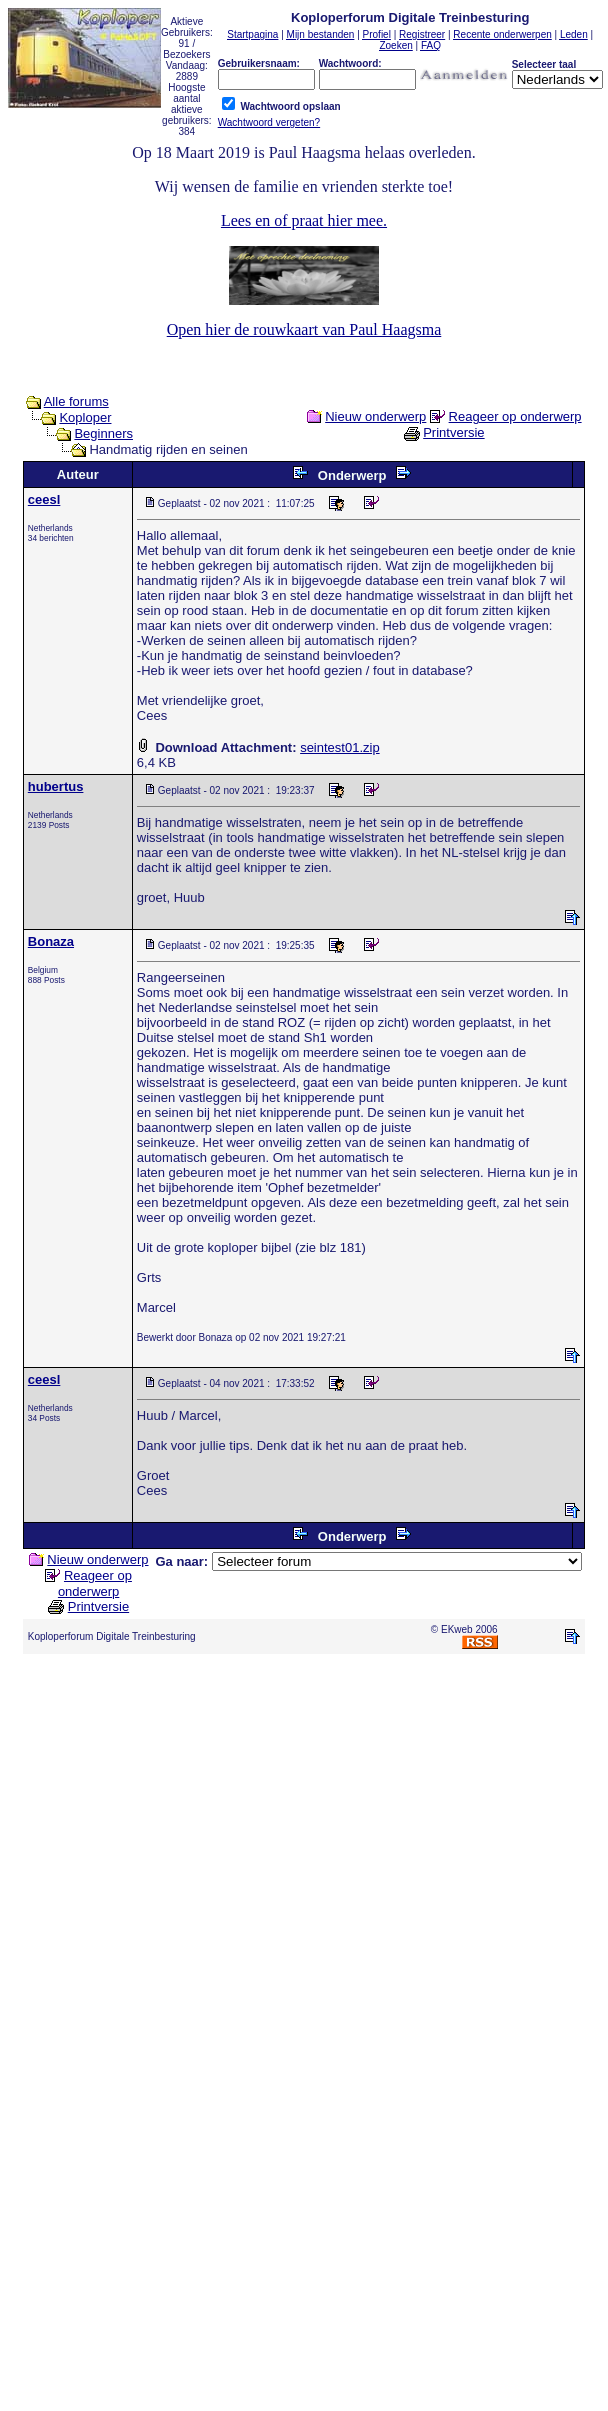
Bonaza (51, 941)
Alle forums (76, 401)
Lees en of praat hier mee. (304, 220)
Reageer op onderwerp (515, 416)
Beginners (103, 433)
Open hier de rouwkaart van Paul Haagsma (304, 329)
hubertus (56, 786)
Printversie (453, 432)
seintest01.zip (340, 747)
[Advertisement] (300, 1902)
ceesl (44, 499)
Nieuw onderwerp (375, 416)
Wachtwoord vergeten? (269, 122)
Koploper (85, 417)
